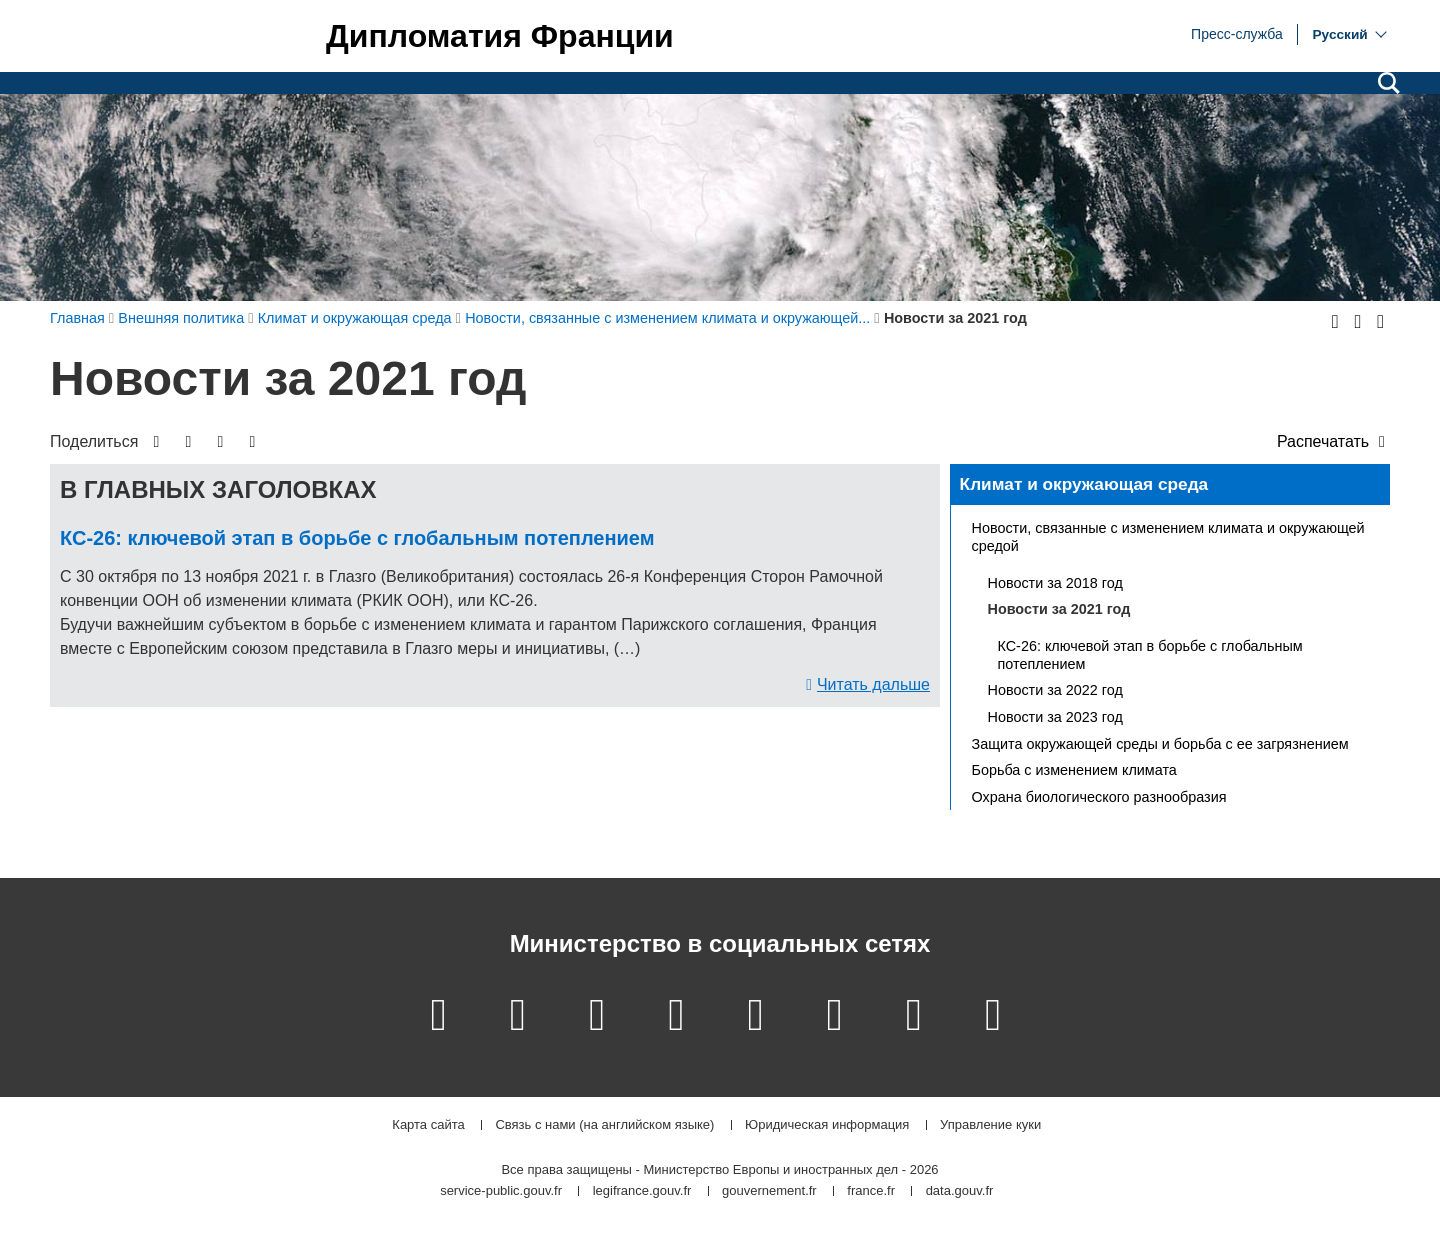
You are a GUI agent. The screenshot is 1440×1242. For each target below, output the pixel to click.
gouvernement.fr (769, 1191)
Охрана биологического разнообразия (1099, 797)
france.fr (871, 1191)
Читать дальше (873, 684)
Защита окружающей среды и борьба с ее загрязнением (1160, 744)
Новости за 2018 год (1055, 583)
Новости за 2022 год (1055, 690)
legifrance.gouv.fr (642, 1191)
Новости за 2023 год (1055, 717)
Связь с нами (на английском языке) (604, 1125)
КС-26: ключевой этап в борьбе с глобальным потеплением (357, 538)
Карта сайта (428, 1125)
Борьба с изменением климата (1074, 770)
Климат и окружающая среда (1084, 484)
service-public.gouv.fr (501, 1191)
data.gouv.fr (960, 1191)
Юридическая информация (827, 1125)
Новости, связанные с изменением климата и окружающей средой (1168, 537)
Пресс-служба (1237, 33)
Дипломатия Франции (500, 36)
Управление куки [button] (990, 1125)
